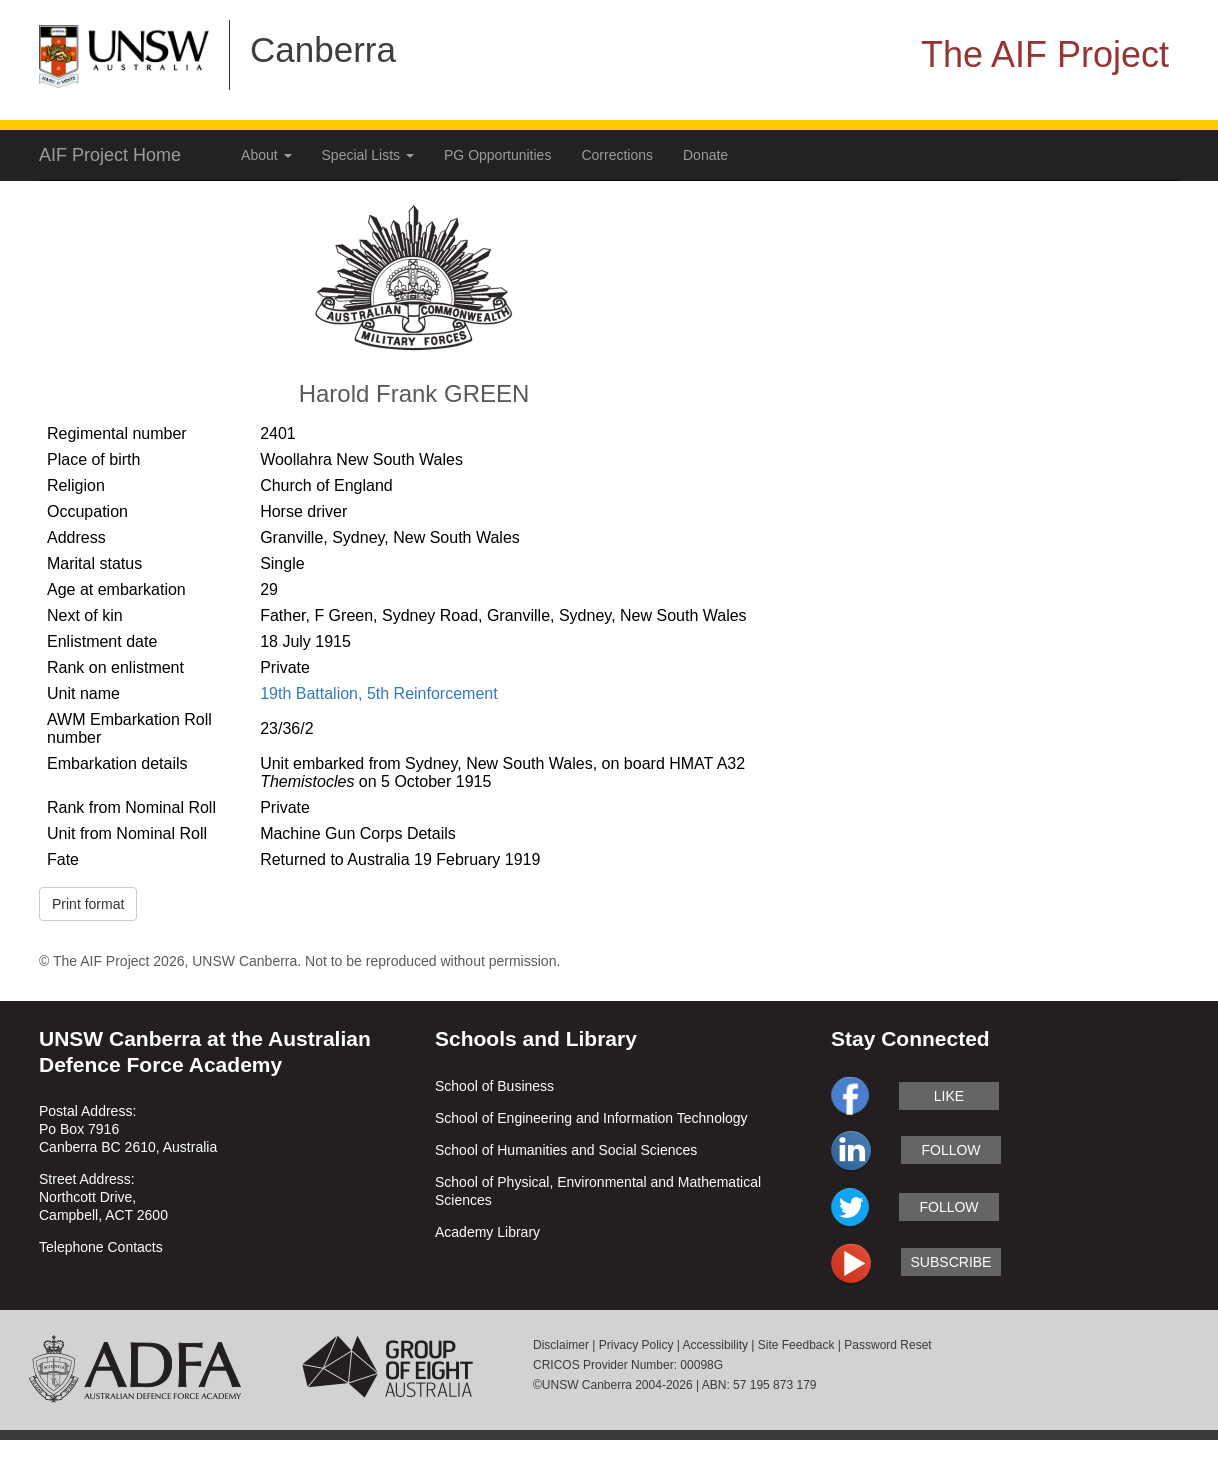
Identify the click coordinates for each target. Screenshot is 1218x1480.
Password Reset (887, 1345)
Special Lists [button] (368, 155)
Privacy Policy (636, 1345)
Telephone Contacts (101, 1247)
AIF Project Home (110, 155)
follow (950, 1150)
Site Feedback (796, 1345)
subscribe (951, 1262)
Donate (705, 155)
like (949, 1096)
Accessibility (715, 1345)
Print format (88, 904)
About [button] (266, 155)
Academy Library (487, 1232)
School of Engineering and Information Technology (591, 1118)
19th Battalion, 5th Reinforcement (378, 693)
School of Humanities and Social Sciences (566, 1150)
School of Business (494, 1086)
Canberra (323, 49)
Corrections (617, 155)
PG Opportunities (497, 155)
